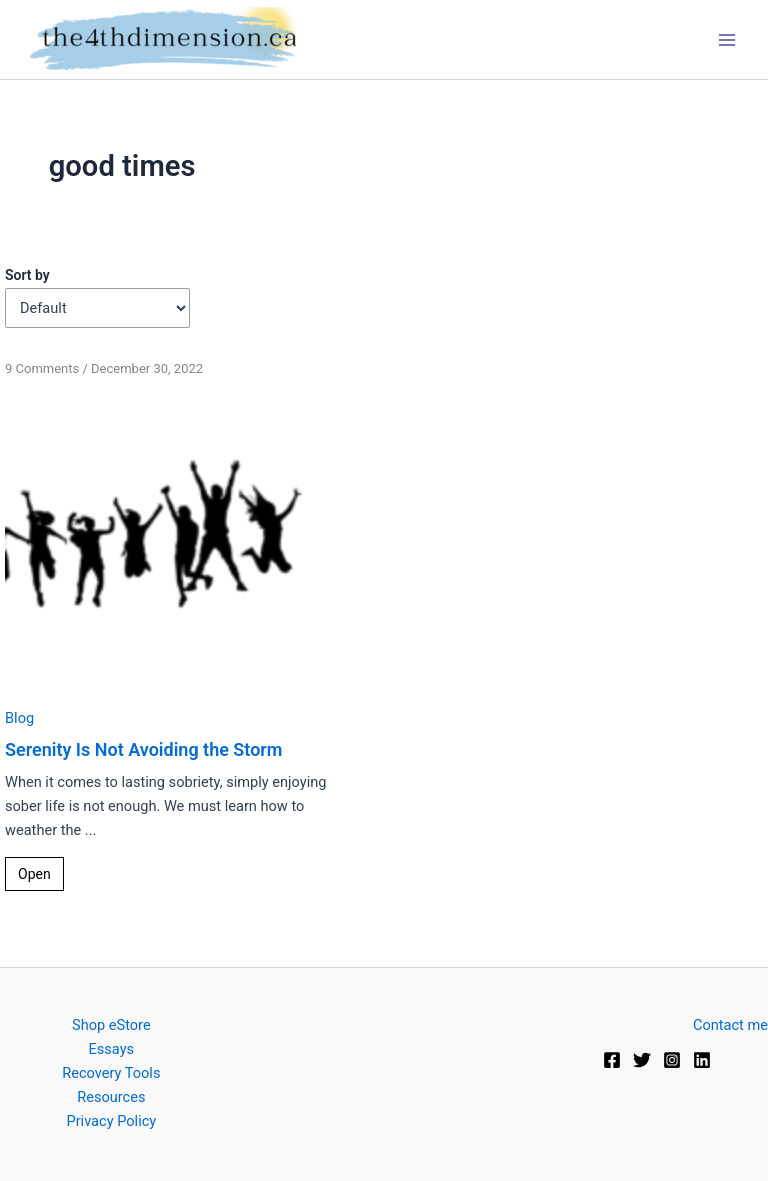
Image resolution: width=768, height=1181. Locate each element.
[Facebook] (612, 1060)
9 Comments (42, 368)
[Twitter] (642, 1060)
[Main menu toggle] (727, 40)
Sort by (27, 275)
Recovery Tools (111, 1073)
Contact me (730, 1025)
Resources (111, 1097)
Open (34, 874)
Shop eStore (111, 1025)
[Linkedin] (702, 1060)
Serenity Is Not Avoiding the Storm (143, 749)
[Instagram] (672, 1060)
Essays (112, 1049)
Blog (19, 718)
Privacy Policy (111, 1121)
